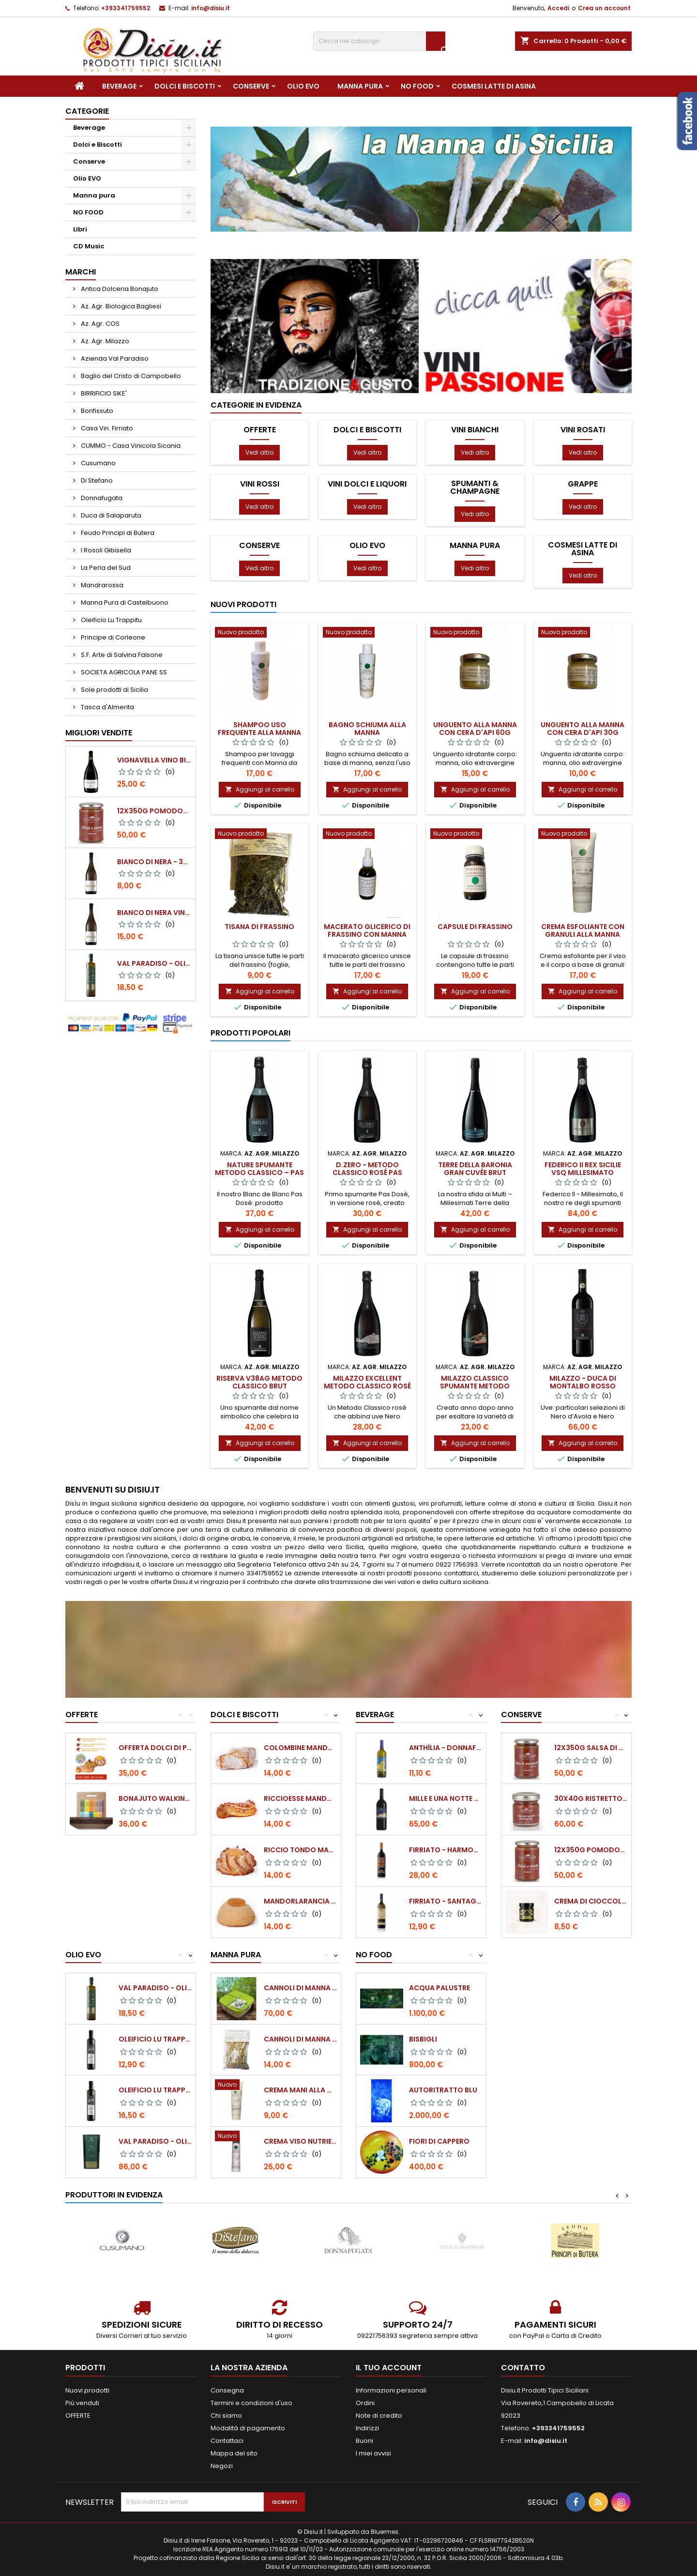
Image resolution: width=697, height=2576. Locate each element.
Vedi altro (259, 452)
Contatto (523, 2367)
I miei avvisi (373, 2453)
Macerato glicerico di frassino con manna (367, 930)
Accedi (558, 8)
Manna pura (360, 86)
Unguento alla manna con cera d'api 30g (582, 728)
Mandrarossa (101, 585)
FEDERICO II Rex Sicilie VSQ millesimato (583, 1168)
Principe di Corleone (112, 637)
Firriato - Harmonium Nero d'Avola (445, 1850)
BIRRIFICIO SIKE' (103, 393)
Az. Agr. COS (99, 323)
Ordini (365, 2403)
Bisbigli (423, 2039)
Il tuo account (389, 2367)
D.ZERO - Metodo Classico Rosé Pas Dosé (367, 1172)
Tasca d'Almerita (106, 707)
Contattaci (227, 2440)
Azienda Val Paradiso (114, 358)
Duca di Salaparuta (110, 515)
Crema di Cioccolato (590, 1901)
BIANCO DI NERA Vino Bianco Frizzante (154, 912)
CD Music (88, 246)
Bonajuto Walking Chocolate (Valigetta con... (155, 1798)
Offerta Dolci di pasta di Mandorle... (155, 1748)
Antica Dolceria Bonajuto (118, 288)
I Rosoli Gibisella (105, 550)
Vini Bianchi (475, 430)
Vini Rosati (583, 430)
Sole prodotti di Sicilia (113, 689)
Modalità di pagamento (248, 2428)
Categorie (87, 111)
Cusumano (97, 463)
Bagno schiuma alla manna (367, 728)
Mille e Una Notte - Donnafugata (445, 1798)
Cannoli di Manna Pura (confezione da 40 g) (300, 2039)
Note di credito (379, 2415)
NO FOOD (417, 86)
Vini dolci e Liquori (367, 484)
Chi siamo (226, 2415)
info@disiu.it (210, 8)
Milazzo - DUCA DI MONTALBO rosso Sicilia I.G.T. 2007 (582, 1386)
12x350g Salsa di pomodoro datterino (590, 1748)
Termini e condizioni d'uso (251, 2403)
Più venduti (82, 2403)
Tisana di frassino (259, 926)
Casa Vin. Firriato (106, 428)
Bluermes (384, 2532)
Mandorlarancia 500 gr (300, 1901)
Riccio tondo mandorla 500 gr (300, 1850)
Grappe (583, 484)
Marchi (80, 271)
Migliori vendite (98, 732)
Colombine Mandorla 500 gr (300, 1748)
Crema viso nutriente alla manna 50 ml (300, 2141)
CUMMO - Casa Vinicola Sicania (130, 445)
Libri (80, 229)
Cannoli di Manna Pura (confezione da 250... (300, 1988)
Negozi (222, 2465)
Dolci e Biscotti (184, 86)
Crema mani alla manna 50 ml (300, 2090)
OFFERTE (259, 430)
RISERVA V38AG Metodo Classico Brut (259, 1382)
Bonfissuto (96, 410)
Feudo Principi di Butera (116, 532)
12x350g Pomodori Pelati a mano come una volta (154, 811)
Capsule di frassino (475, 926)
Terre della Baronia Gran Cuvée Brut (475, 1168)
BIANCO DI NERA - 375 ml (154, 862)
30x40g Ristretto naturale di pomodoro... (590, 1798)
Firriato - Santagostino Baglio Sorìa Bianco (445, 1901)
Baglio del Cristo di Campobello (130, 376)
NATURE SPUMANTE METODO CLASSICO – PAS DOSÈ (259, 1172)
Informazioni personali (391, 2390)
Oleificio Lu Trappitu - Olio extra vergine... (155, 2039)
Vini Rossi (259, 484)
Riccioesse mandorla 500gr (300, 1798)
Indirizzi (367, 2428)
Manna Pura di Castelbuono (123, 602)
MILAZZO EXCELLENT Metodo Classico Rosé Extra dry (367, 1386)
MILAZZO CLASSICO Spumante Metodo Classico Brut (475, 1386)
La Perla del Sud (105, 567)
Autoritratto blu (443, 2090)
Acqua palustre (439, 1988)
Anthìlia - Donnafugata (445, 1748)
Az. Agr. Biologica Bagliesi (120, 306)
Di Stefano (96, 480)
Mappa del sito (234, 2453)
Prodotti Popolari (250, 1032)
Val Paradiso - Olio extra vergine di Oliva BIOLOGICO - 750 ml (154, 963)
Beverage (119, 86)
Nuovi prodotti (243, 604)
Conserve (251, 86)
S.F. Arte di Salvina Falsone (121, 654)
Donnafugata (100, 498)
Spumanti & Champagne (475, 487)
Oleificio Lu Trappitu (110, 620)
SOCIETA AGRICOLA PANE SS (123, 672)
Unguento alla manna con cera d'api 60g (475, 728)
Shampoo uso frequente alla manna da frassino (259, 732)
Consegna (227, 2390)
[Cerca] (379, 41)
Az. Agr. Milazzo (104, 341)
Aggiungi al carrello (259, 789)
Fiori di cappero (439, 2141)
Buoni (364, 2440)
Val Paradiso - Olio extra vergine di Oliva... (155, 1988)
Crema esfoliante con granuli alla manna (582, 930)
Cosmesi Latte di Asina (494, 86)
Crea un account (604, 8)
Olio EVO (303, 86)
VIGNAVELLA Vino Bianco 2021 (154, 760)
